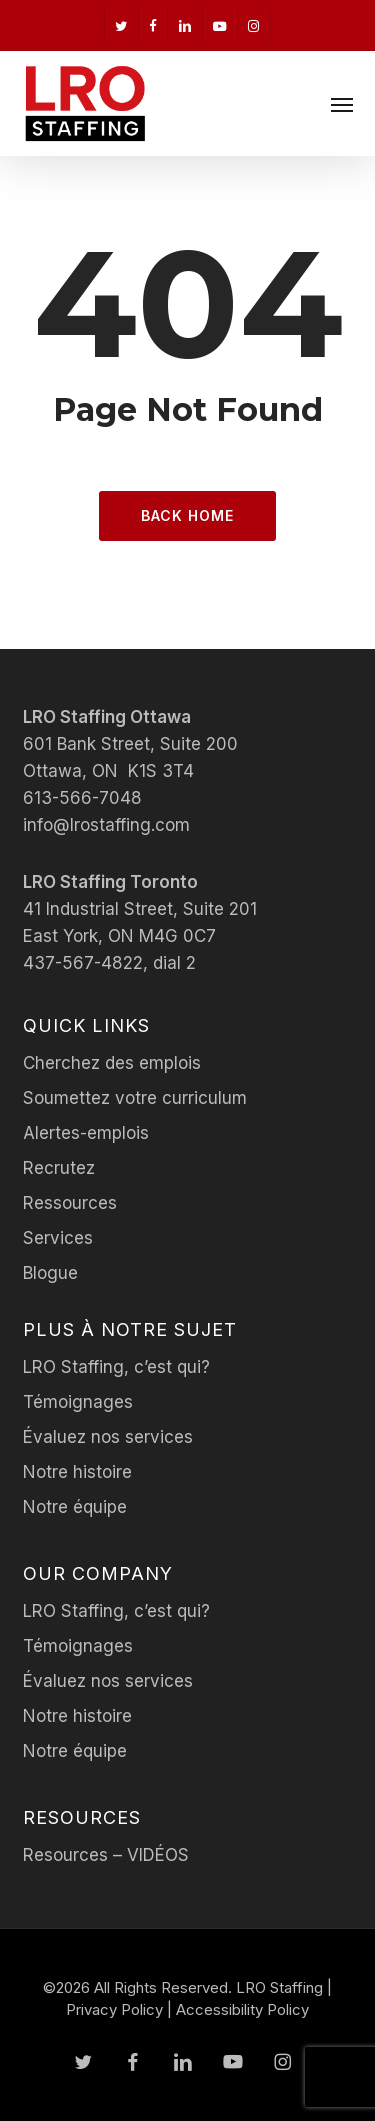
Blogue (50, 1273)
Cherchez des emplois (112, 1063)
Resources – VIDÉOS (106, 1855)
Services (58, 1238)
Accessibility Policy (242, 2009)
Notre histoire (77, 1472)
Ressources (70, 1203)
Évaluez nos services (108, 1437)
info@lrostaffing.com (106, 825)
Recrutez (59, 1168)
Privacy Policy (114, 2009)
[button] (342, 104)
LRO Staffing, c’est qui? (116, 1367)
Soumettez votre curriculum (135, 1098)
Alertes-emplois (86, 1133)
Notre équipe (75, 1507)
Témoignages (78, 1402)
